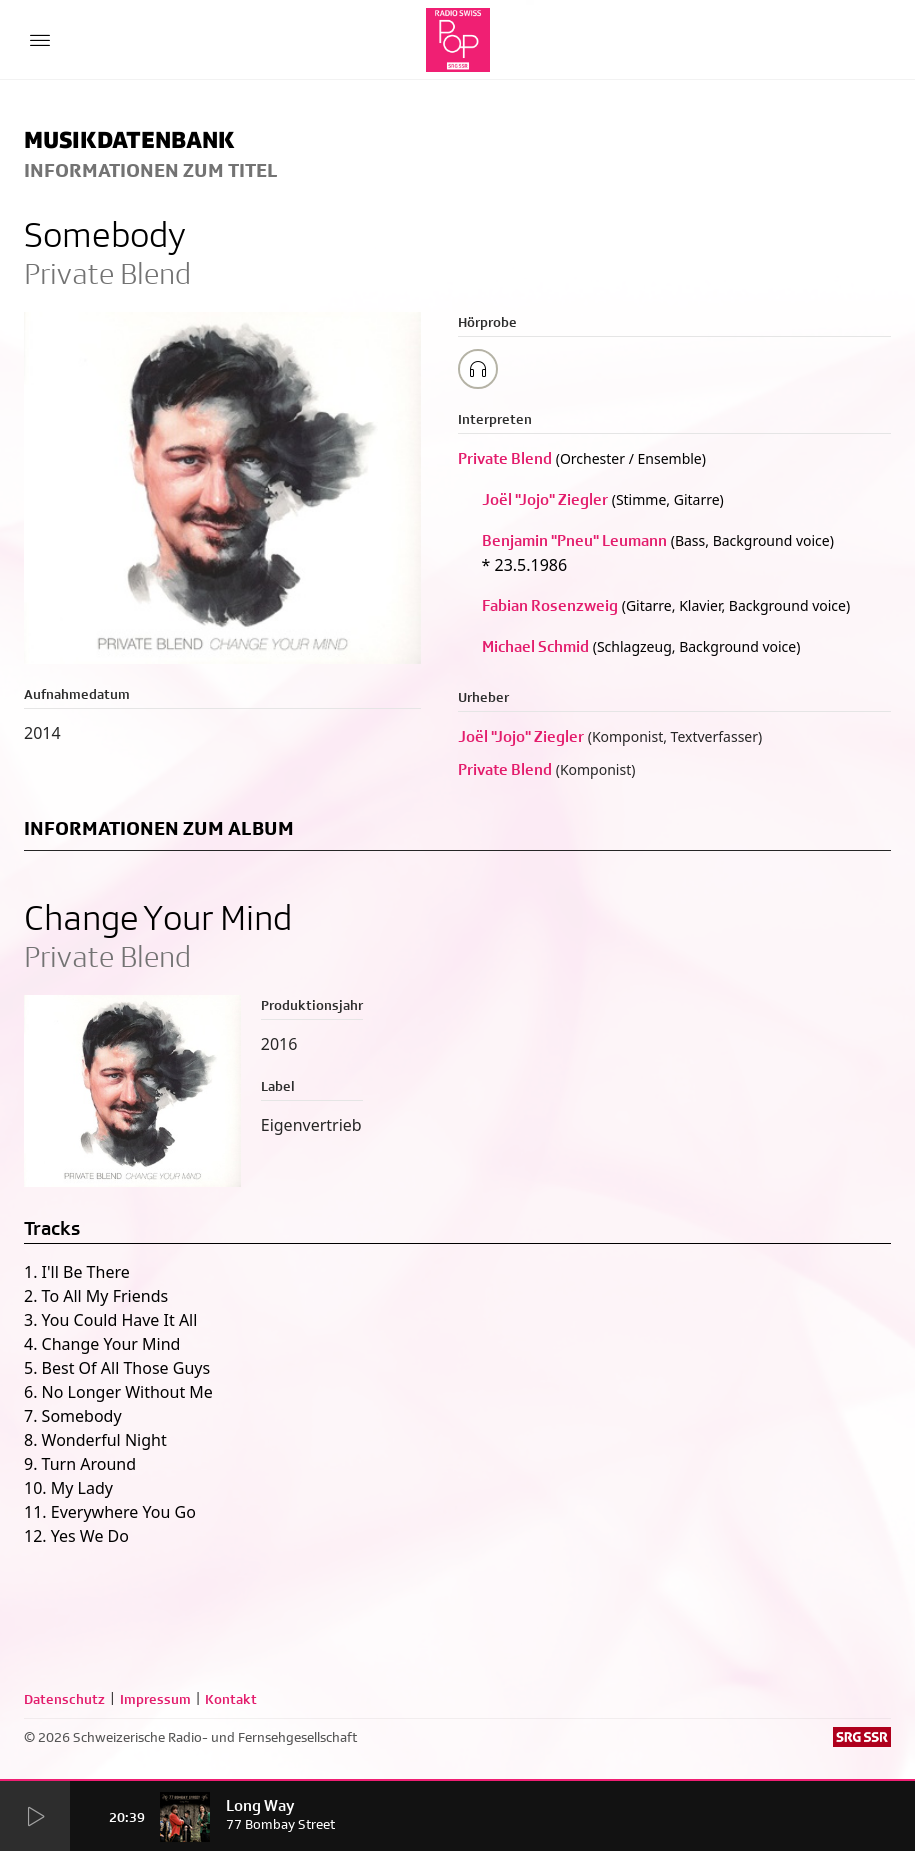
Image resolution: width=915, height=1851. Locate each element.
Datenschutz (64, 1699)
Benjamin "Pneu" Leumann (574, 540)
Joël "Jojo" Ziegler (545, 499)
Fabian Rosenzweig (550, 605)
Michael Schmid (535, 646)
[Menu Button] (40, 40)
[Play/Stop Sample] (478, 369)
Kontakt (231, 1699)
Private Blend (505, 458)
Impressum (155, 1699)
